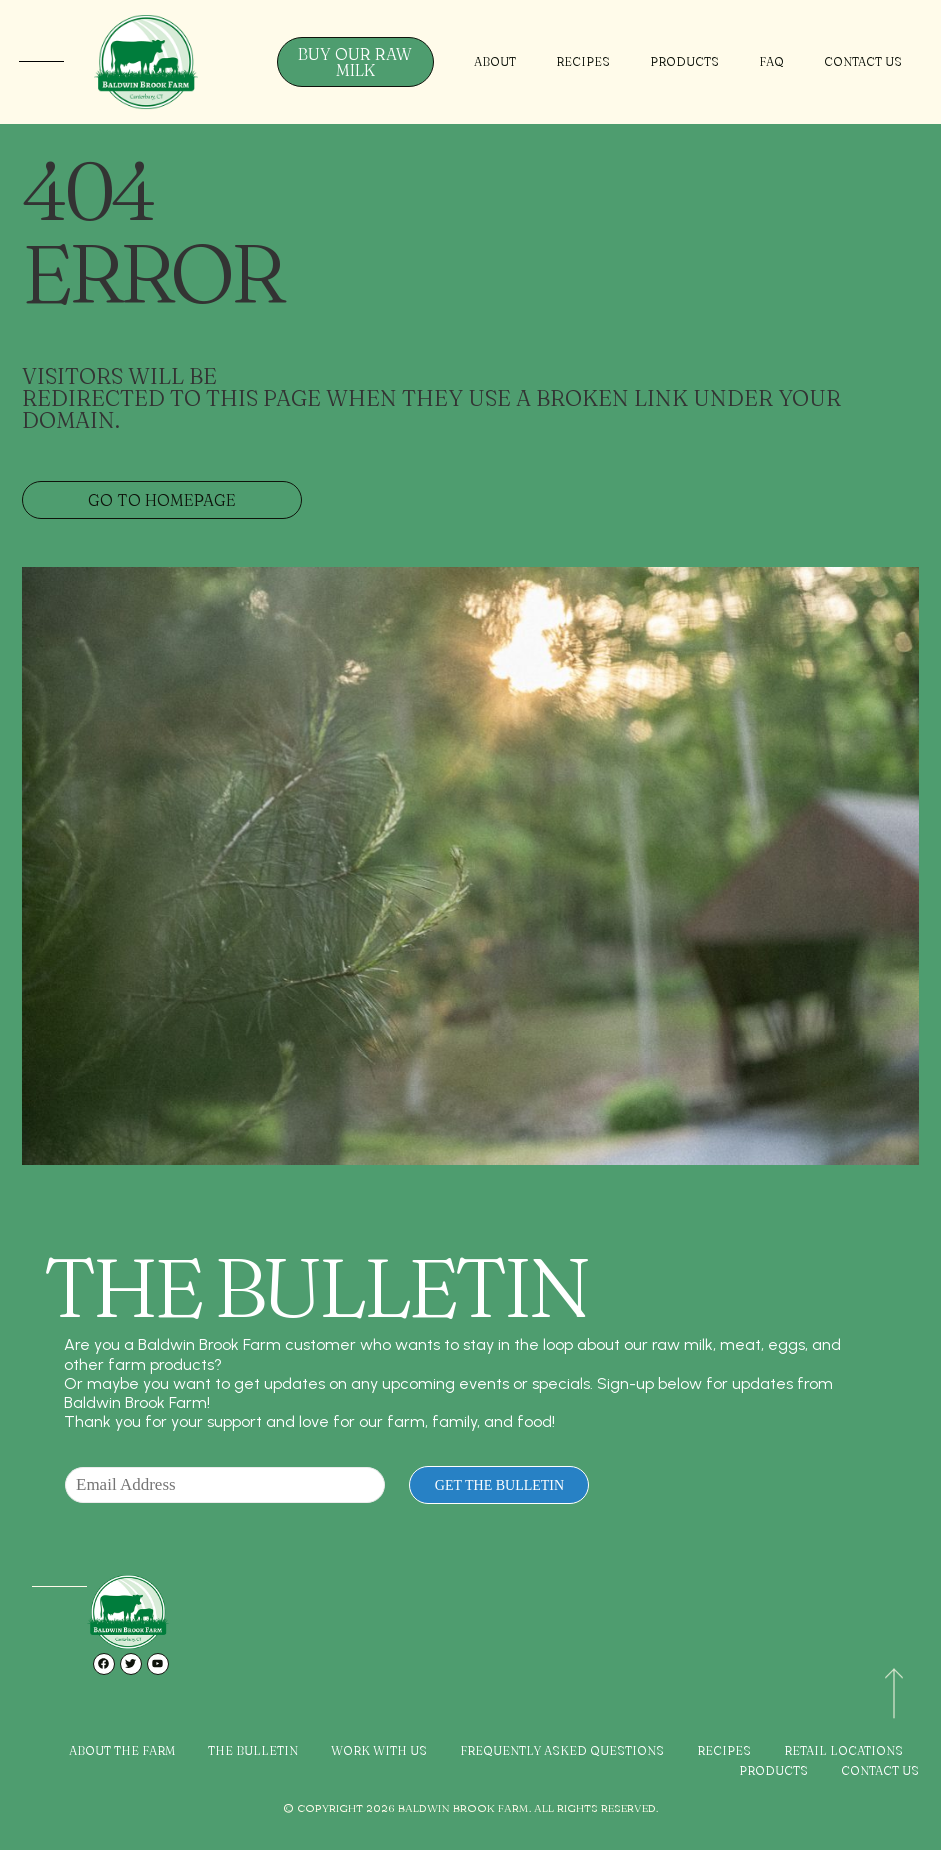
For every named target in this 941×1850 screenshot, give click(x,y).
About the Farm (122, 1750)
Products (684, 61)
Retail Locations (843, 1750)
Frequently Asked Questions (562, 1750)
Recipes (583, 61)
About (495, 61)
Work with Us (379, 1750)
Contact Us (863, 61)
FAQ (771, 61)
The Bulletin (253, 1750)
